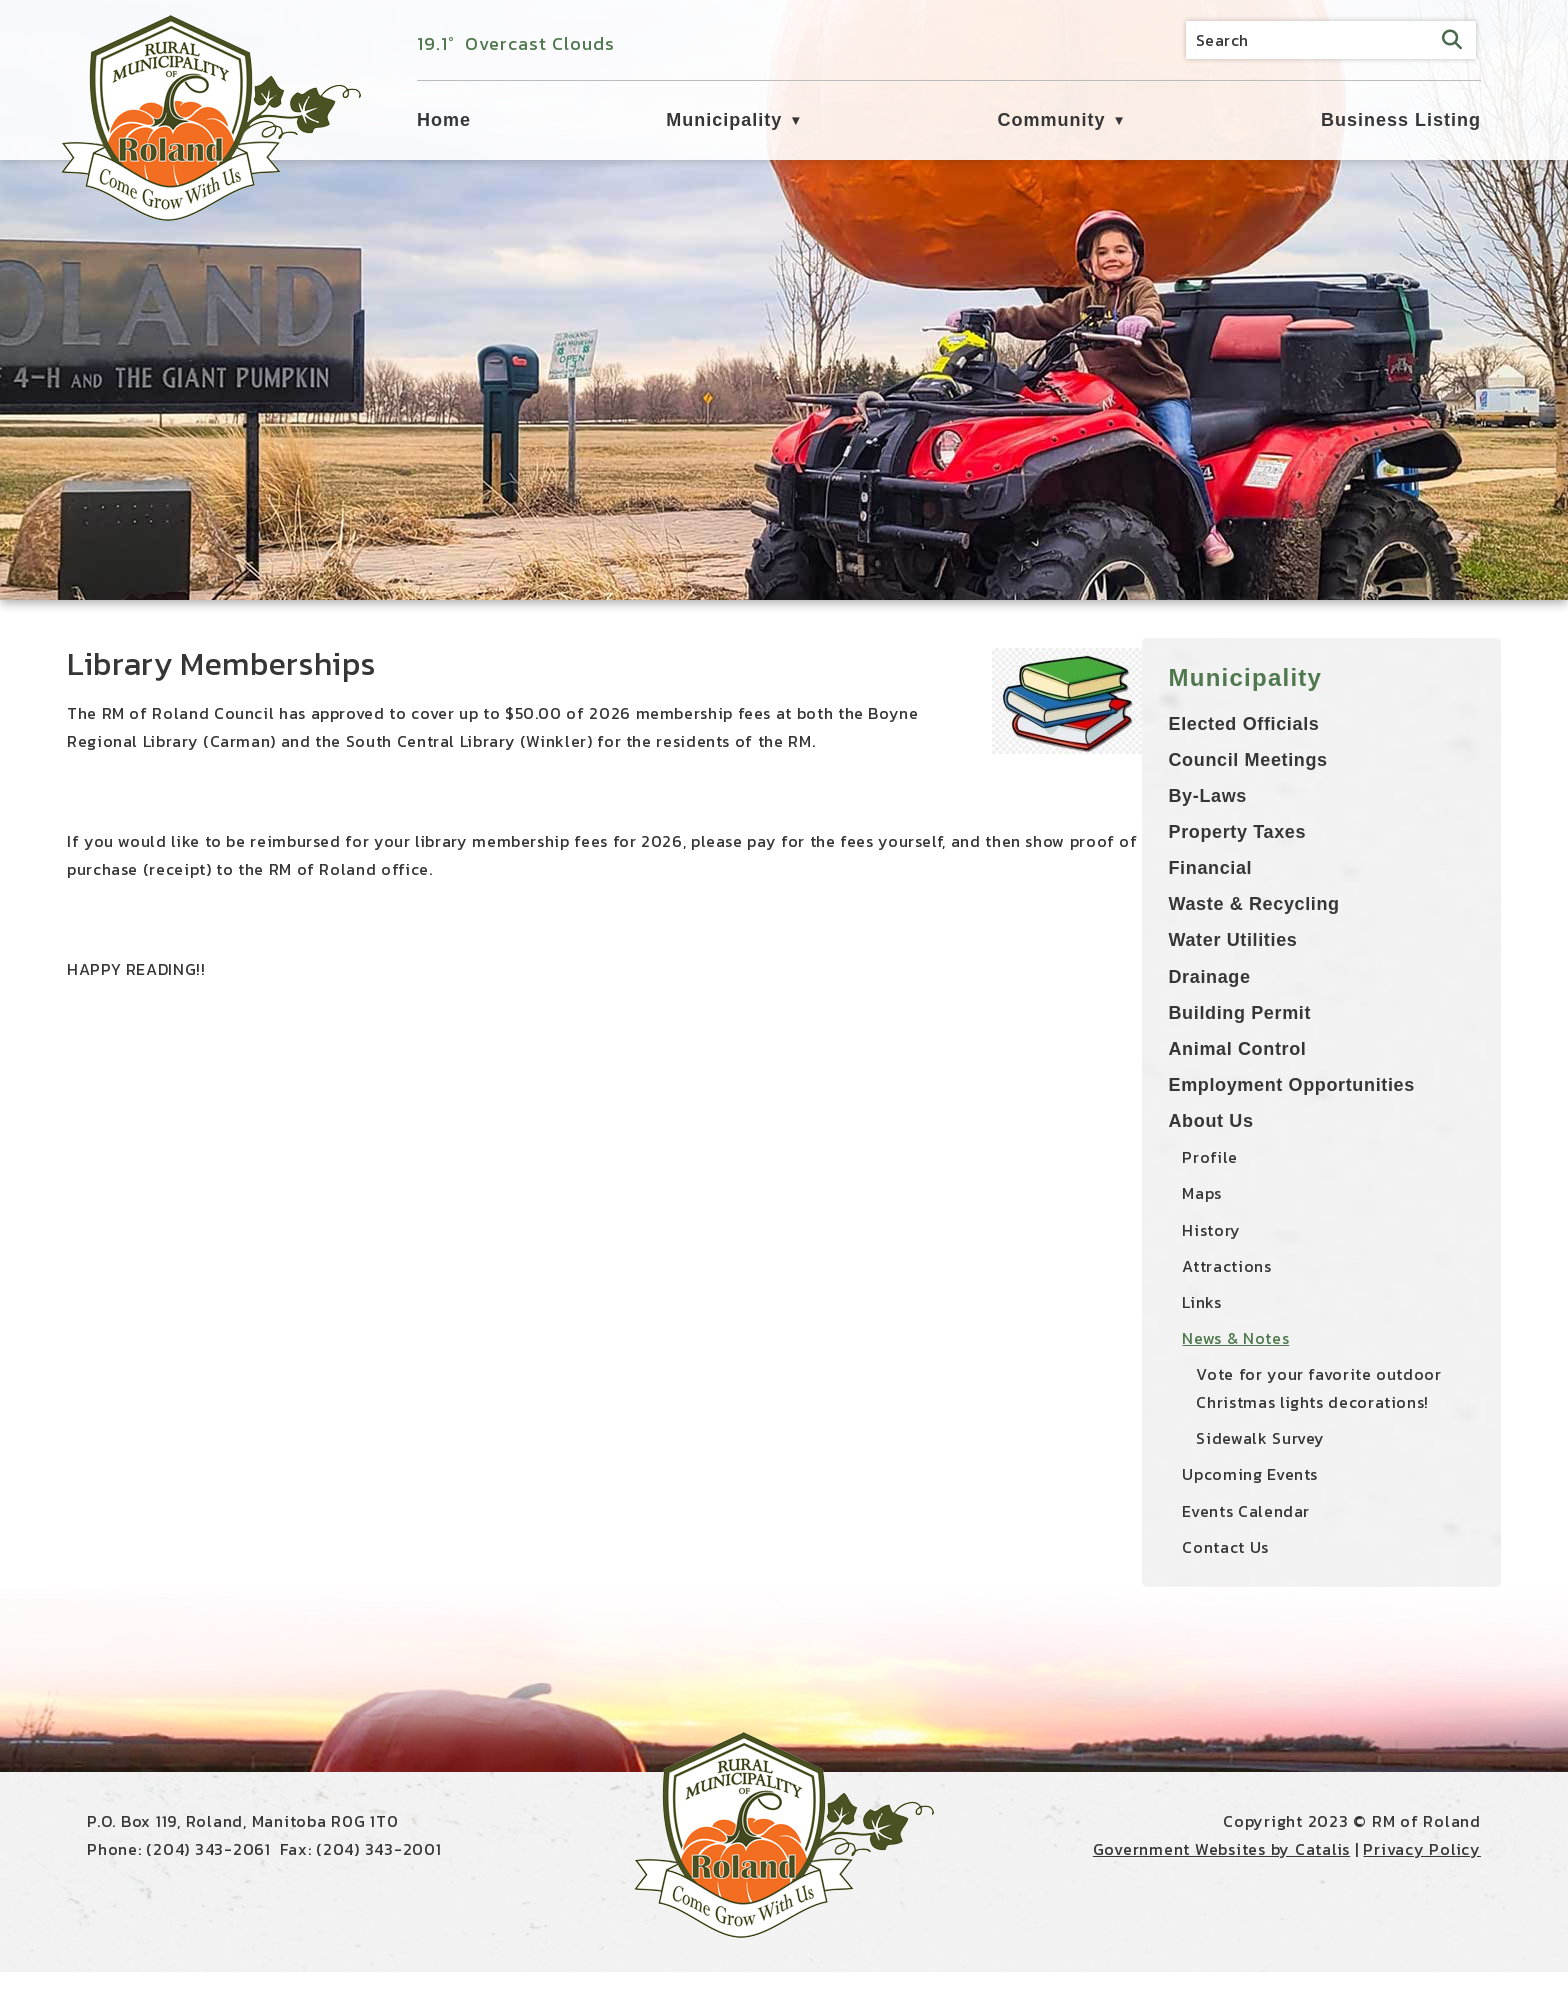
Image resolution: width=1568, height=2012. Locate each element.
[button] (1452, 40)
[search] (1331, 40)
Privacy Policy (1422, 1889)
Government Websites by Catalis (1222, 1889)
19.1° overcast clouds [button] (516, 43)
